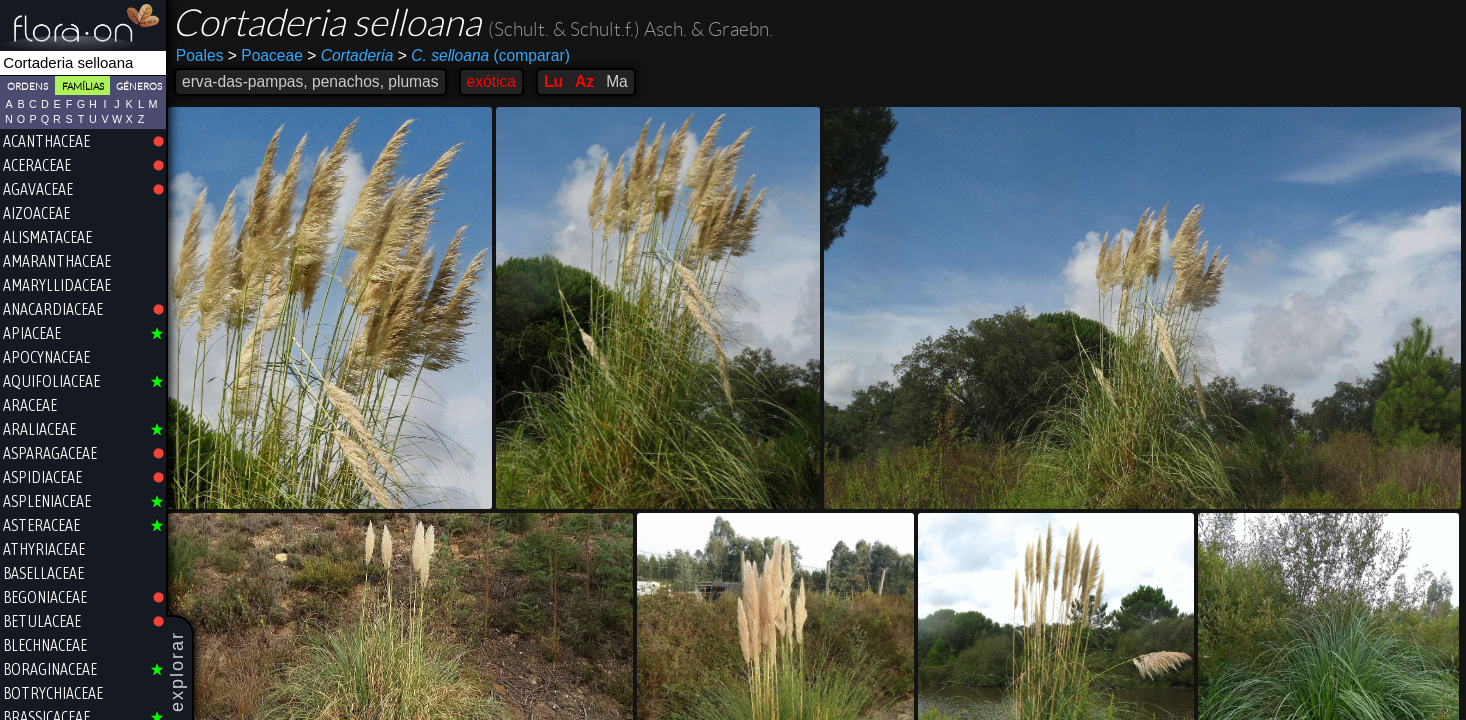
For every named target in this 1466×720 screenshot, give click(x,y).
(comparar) (484, 56)
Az (584, 81)
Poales (200, 55)
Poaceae (265, 55)
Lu (553, 81)
